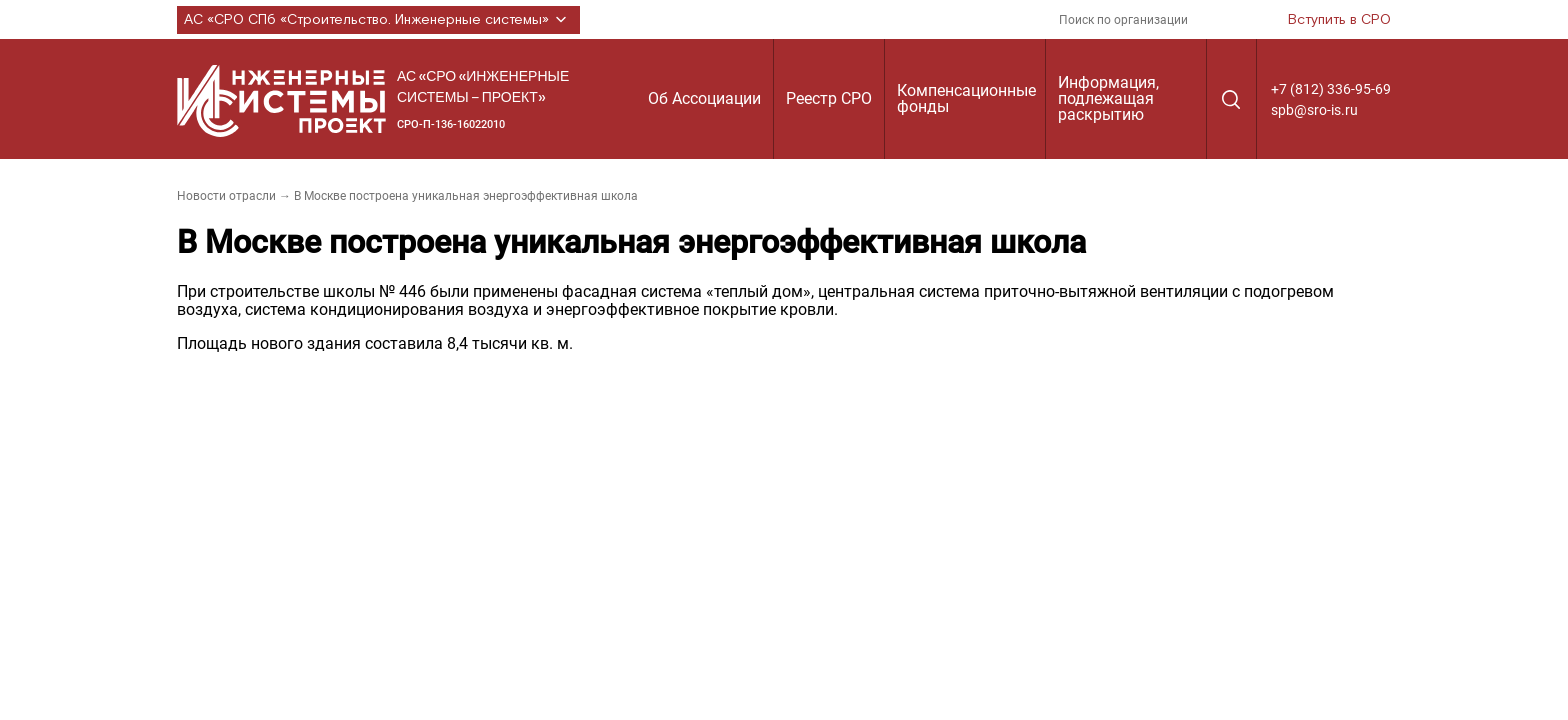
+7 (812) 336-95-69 (1331, 89)
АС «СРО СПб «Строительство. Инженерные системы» (378, 20)
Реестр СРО (829, 98)
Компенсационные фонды (966, 98)
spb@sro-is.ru (1314, 110)
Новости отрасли (226, 196)
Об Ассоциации (704, 98)
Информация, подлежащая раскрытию (1108, 98)
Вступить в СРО (1339, 20)
